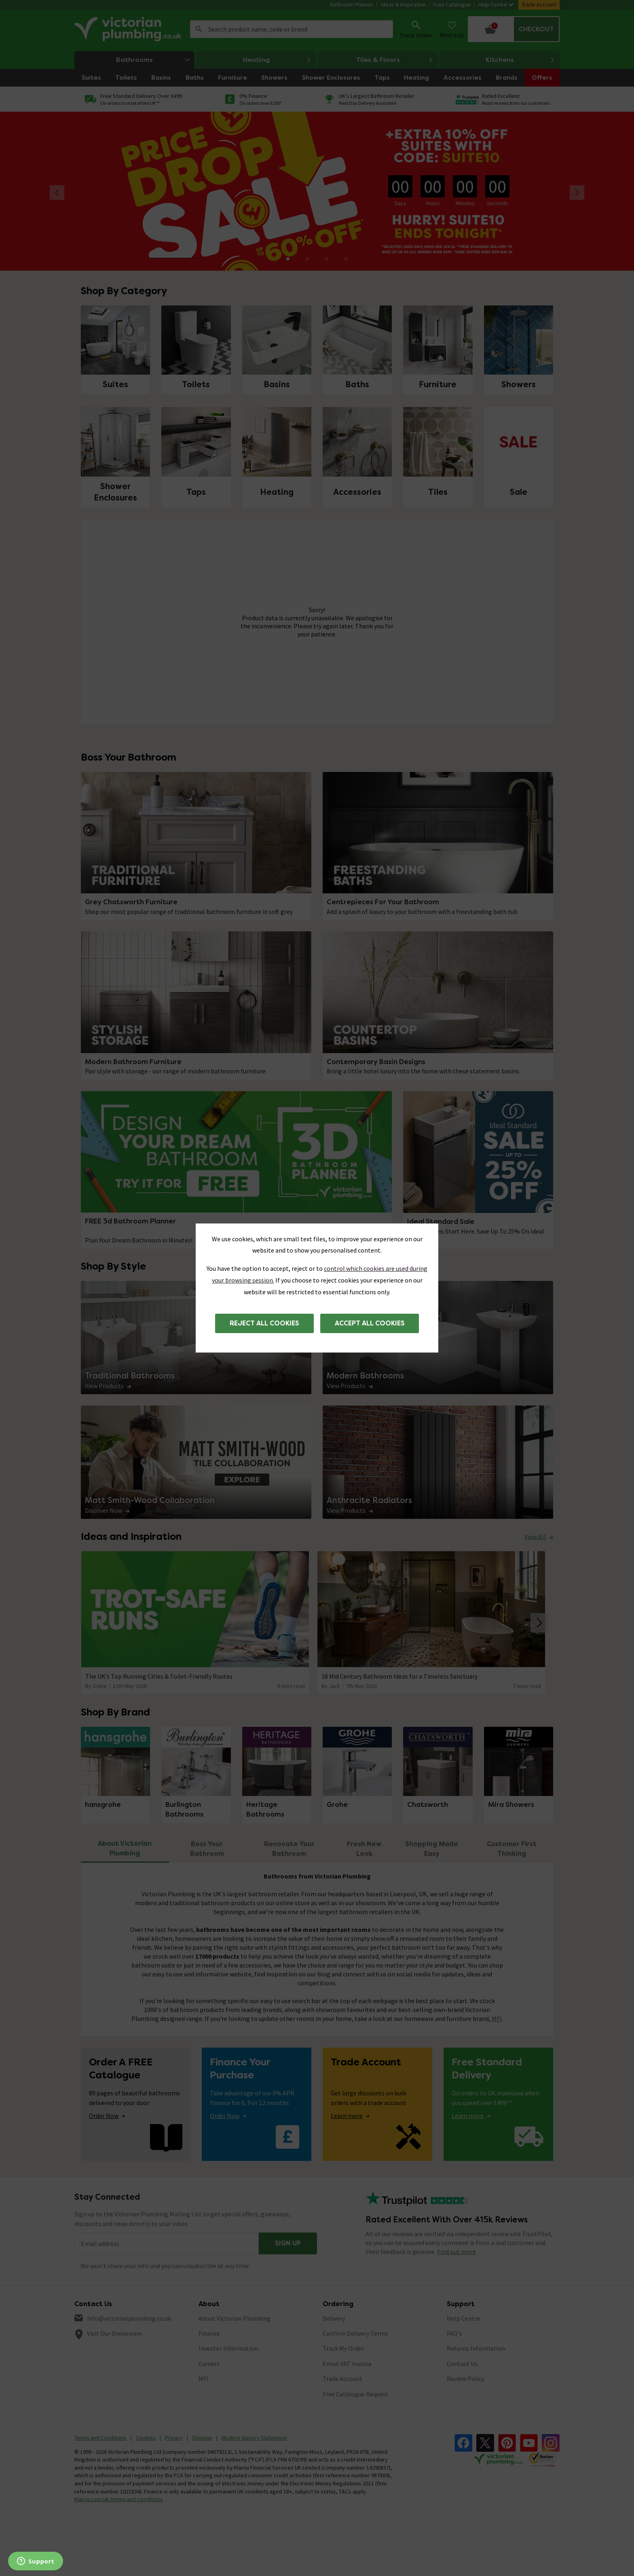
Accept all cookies (370, 1323)
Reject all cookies (264, 1323)
